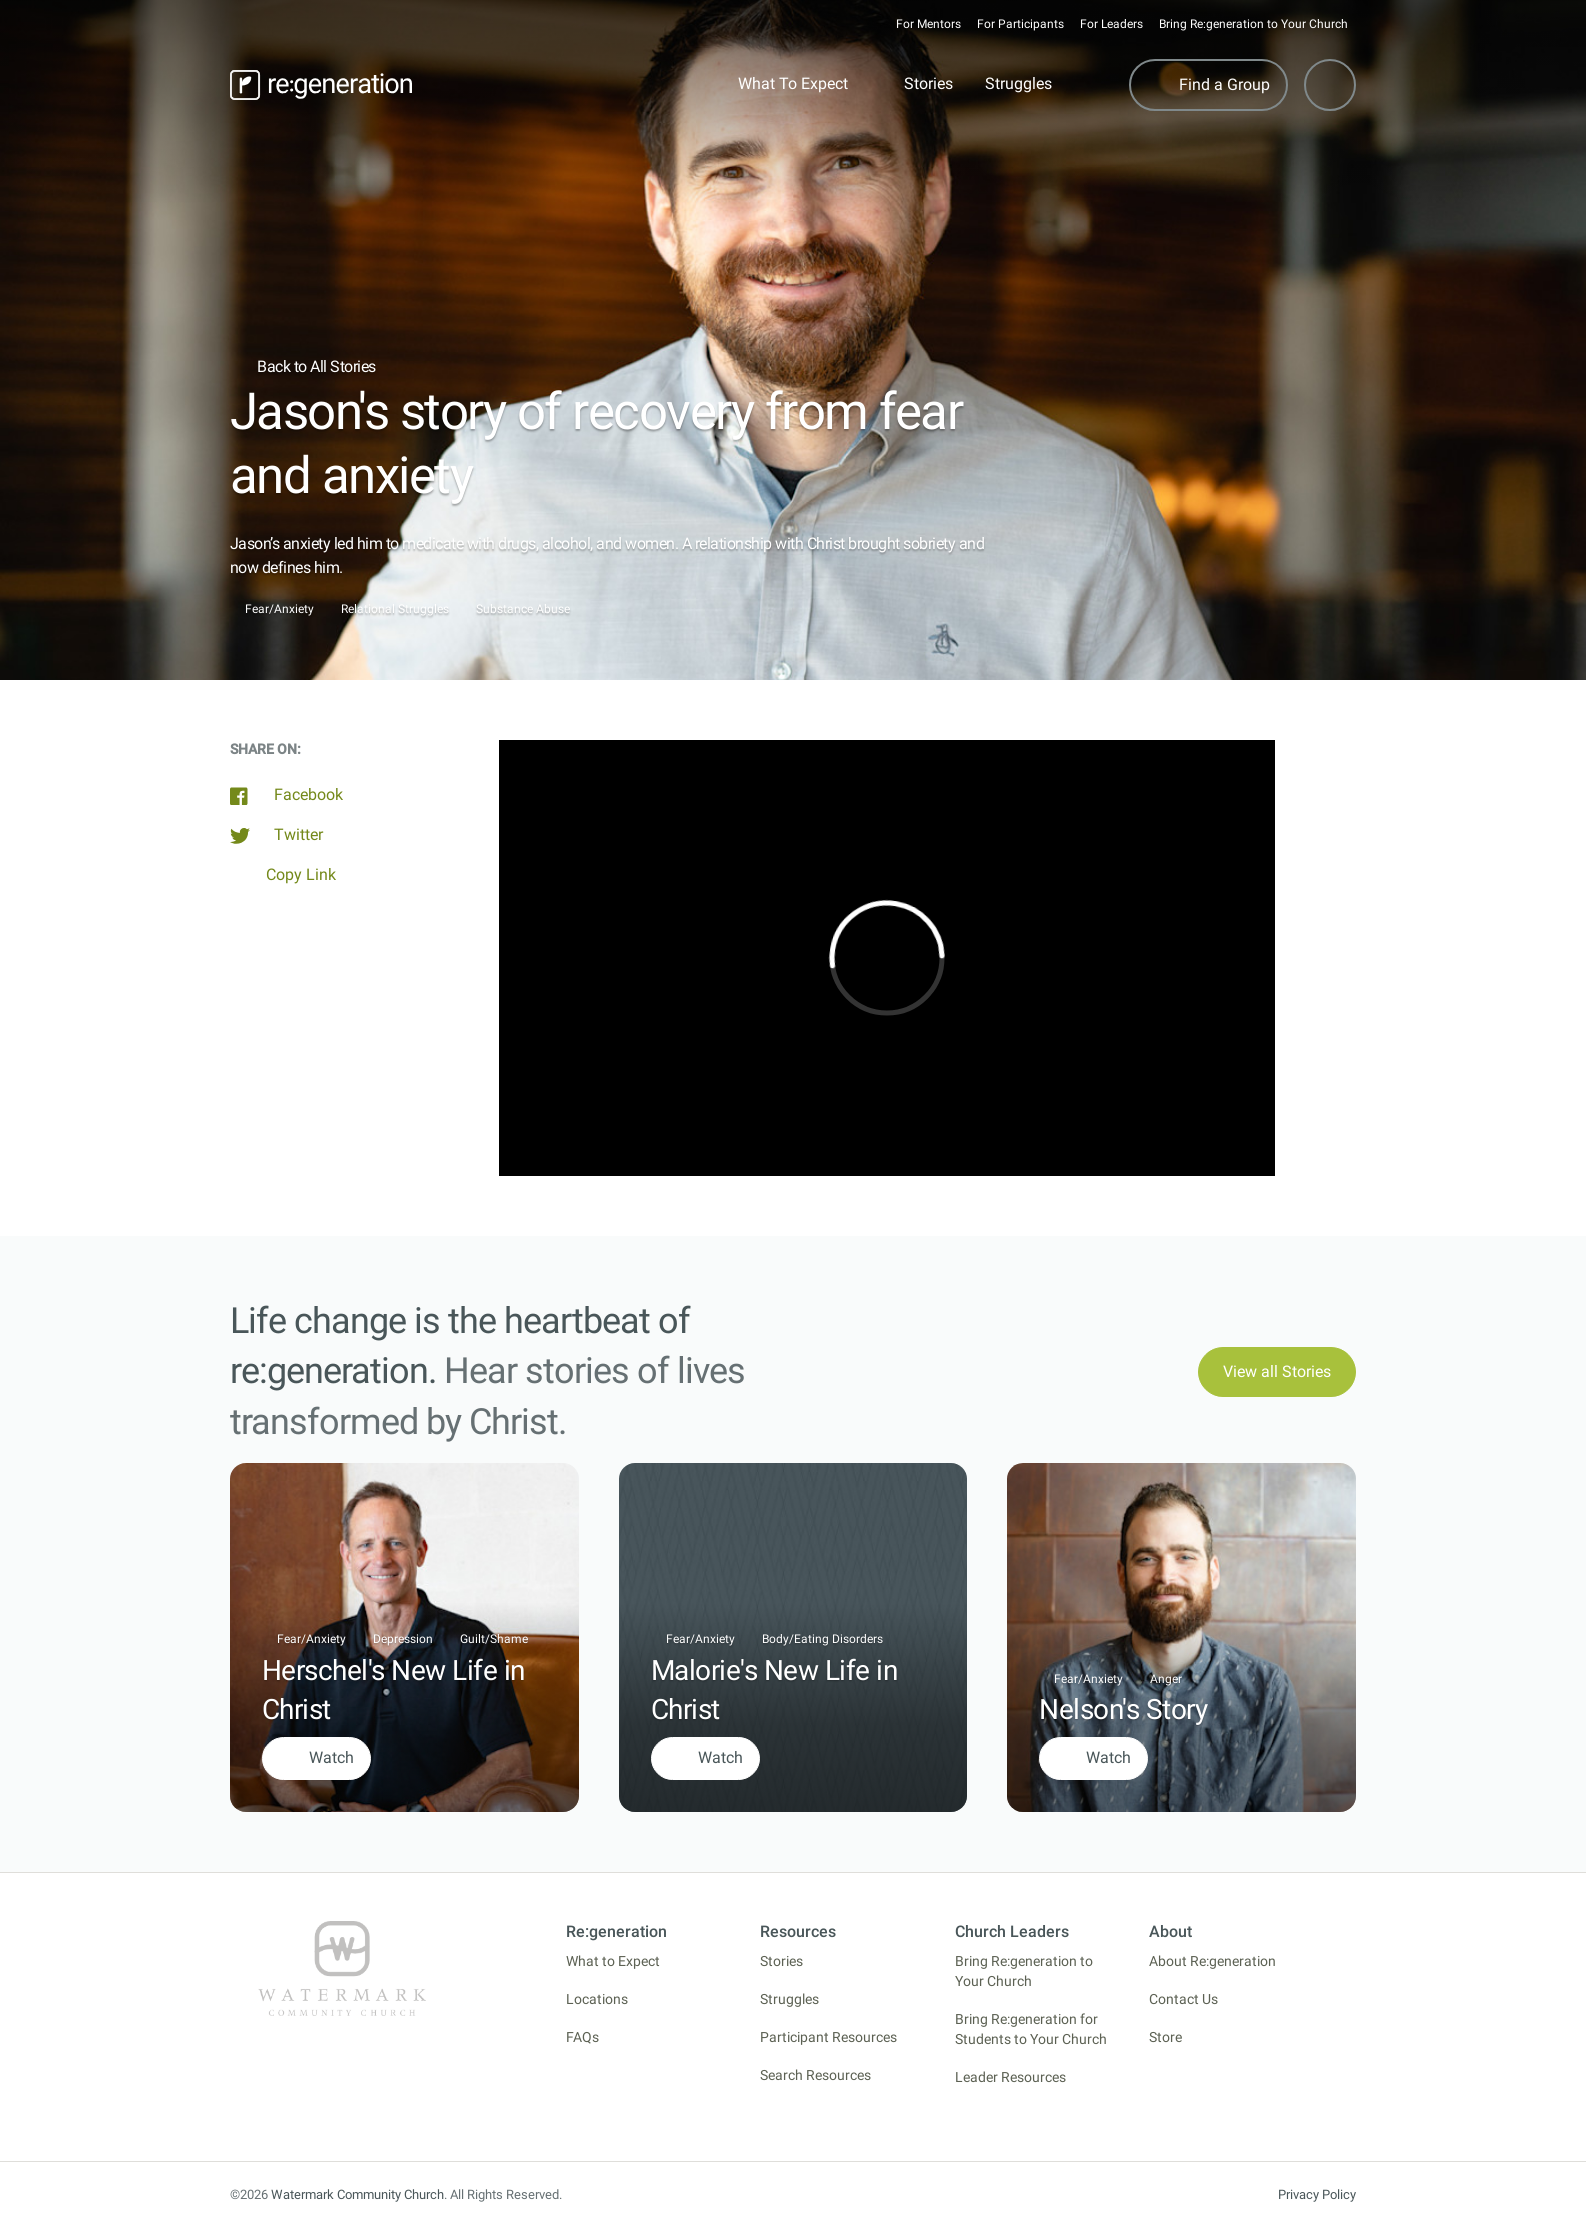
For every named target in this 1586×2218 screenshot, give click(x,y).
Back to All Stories (303, 366)
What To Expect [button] (793, 83)
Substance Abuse (523, 609)
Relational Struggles (395, 609)
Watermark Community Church (357, 2194)
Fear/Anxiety (279, 609)
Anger (1166, 1679)
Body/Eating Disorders (822, 1639)
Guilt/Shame (494, 1639)
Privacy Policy (1317, 2194)
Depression (403, 1639)
